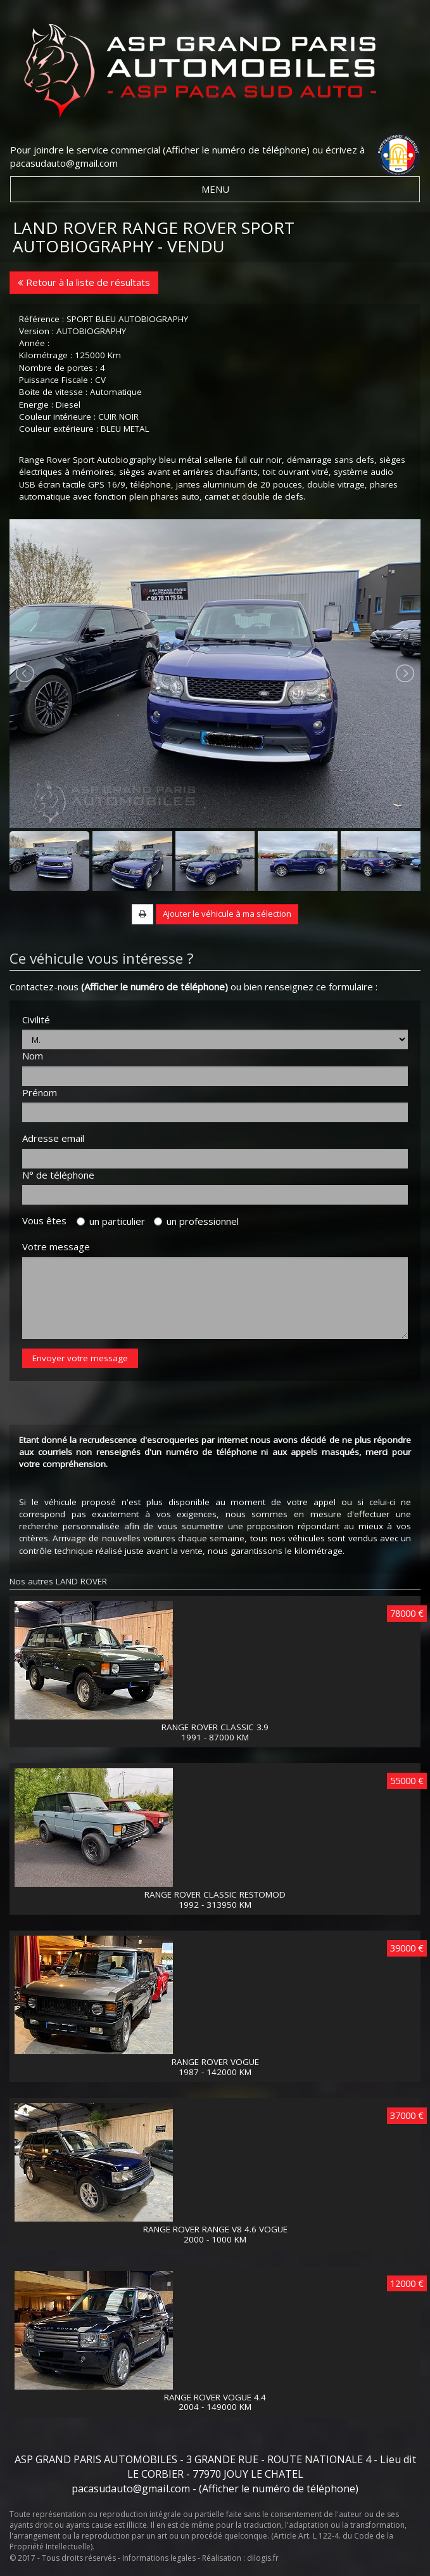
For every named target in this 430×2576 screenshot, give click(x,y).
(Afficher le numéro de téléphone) (236, 149)
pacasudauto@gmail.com (64, 163)
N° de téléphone (58, 1174)
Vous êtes (48, 1220)
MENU (215, 189)
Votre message (56, 1246)
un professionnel (196, 1221)
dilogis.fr (263, 2558)
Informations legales (159, 2558)
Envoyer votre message (80, 1358)
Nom (32, 1055)
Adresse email (53, 1138)
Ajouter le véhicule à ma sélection (227, 913)
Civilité (36, 1019)
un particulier (111, 1221)
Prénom (39, 1092)
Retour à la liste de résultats (84, 282)
